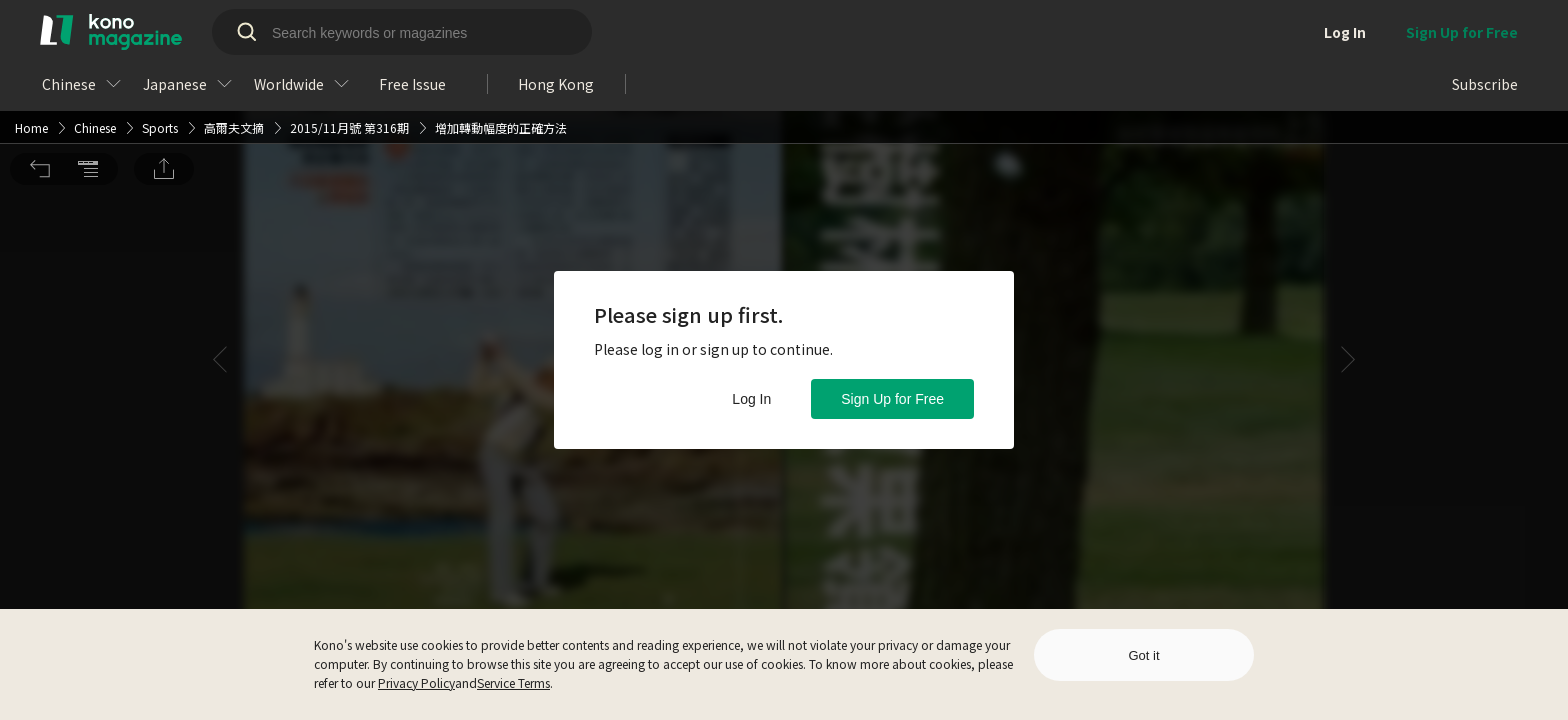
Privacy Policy (416, 682)
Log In (751, 399)
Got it (1143, 655)
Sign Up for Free (892, 399)
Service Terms (513, 682)
